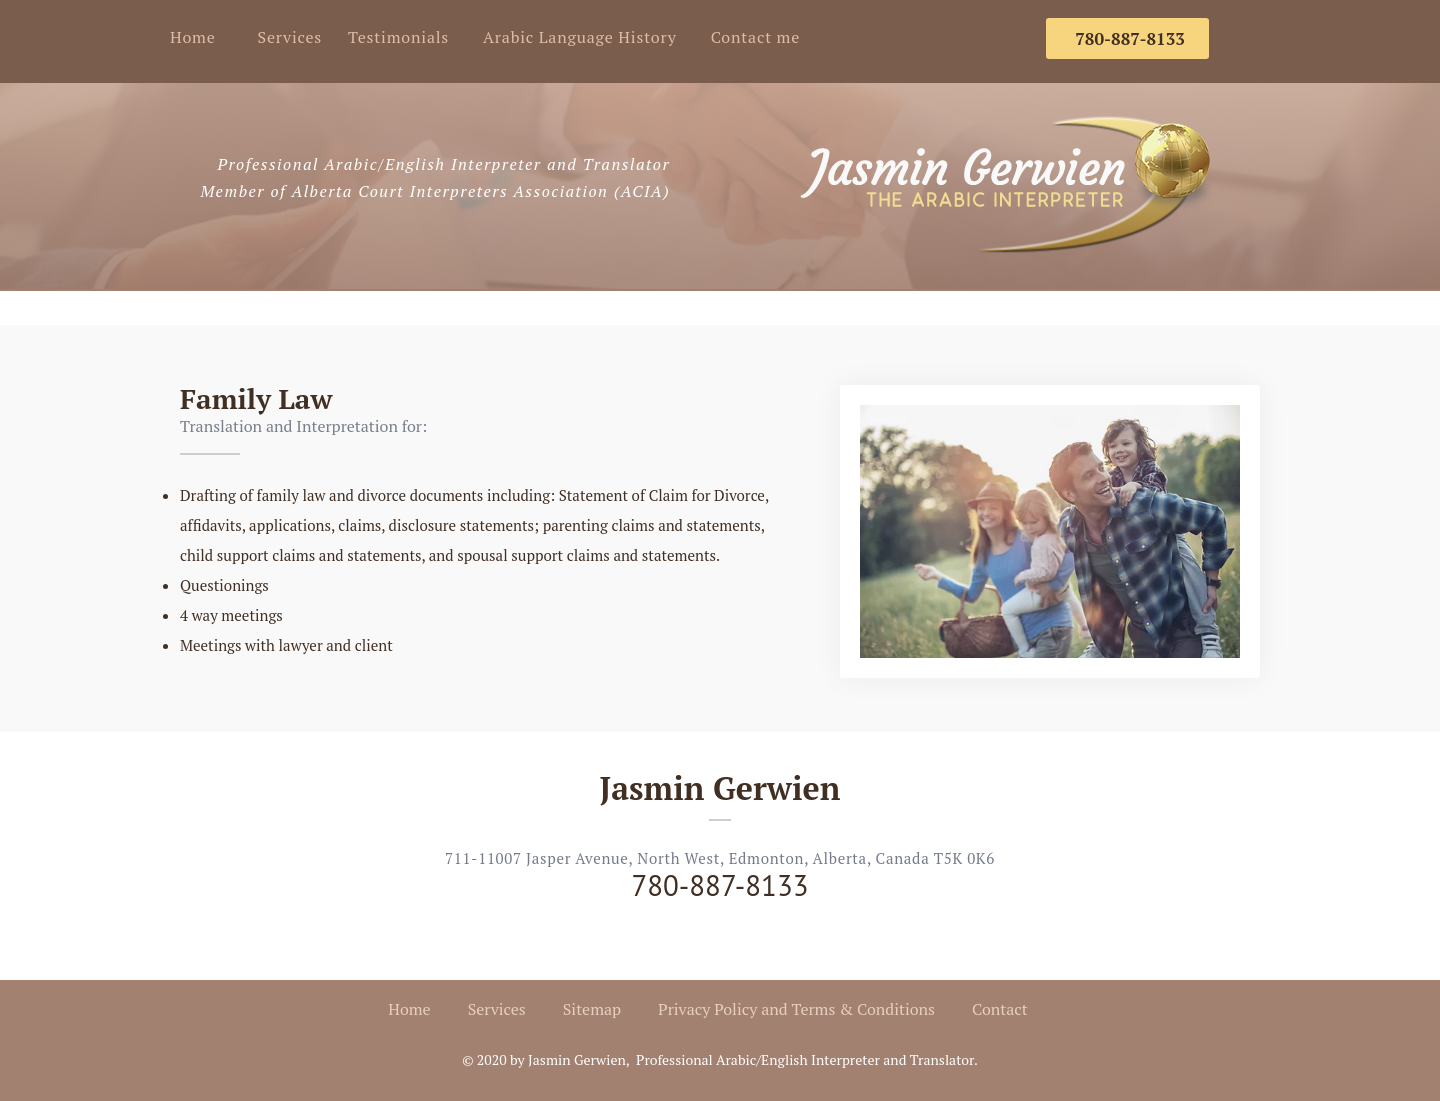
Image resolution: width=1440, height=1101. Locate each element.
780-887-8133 (719, 885)
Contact (1000, 1009)
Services (290, 37)
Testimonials (398, 37)
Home (193, 37)
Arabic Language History (580, 37)
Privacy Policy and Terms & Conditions (796, 1009)
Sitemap (592, 1009)
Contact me (755, 37)
